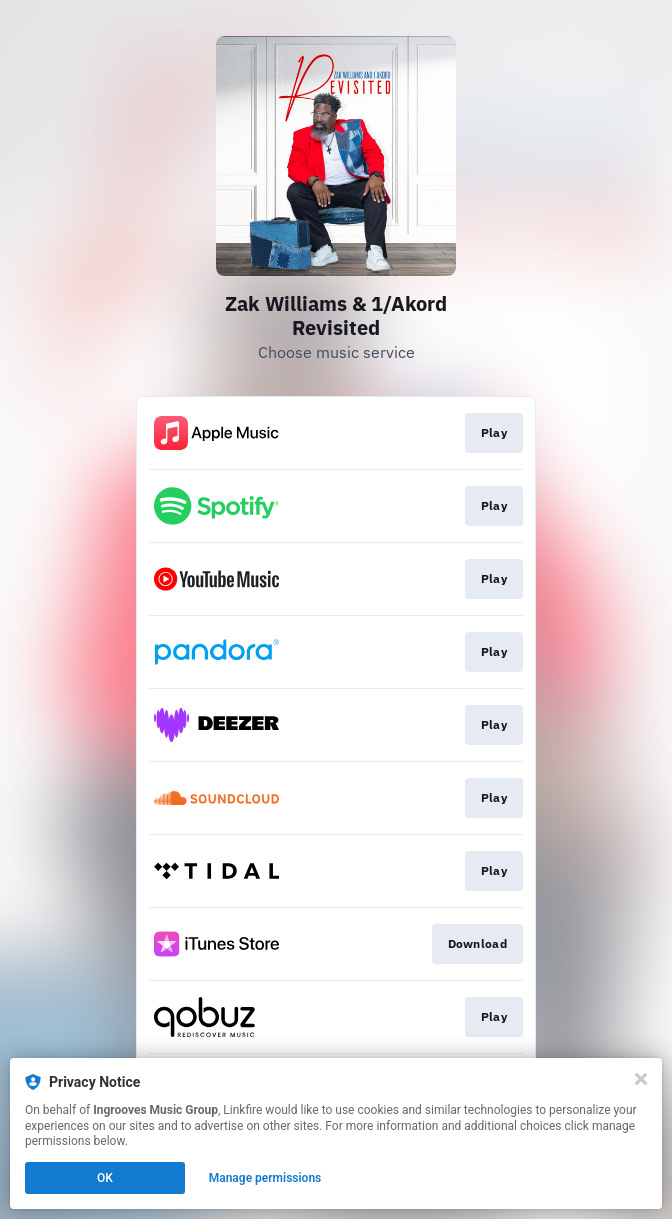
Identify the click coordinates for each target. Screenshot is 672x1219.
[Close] (641, 1079)
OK (105, 1178)
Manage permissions (265, 1178)
